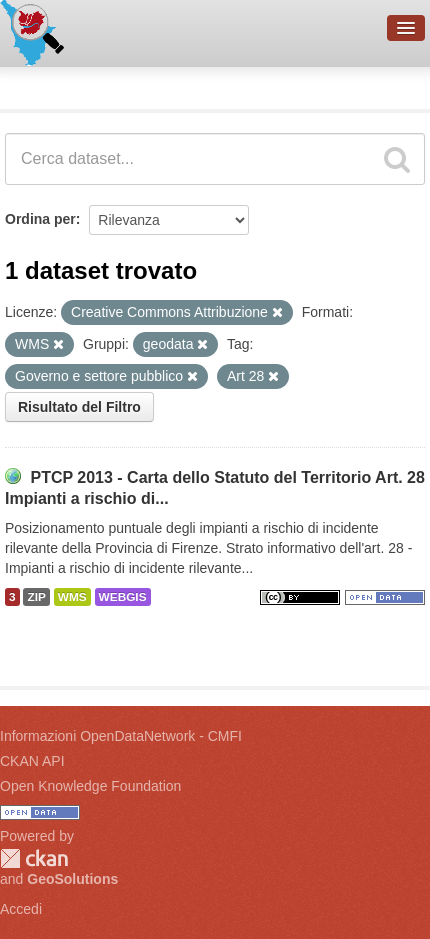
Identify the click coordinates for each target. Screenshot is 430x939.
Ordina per (40, 219)
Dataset (36, 85)
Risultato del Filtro (79, 407)
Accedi (21, 909)
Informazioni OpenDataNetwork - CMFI (121, 736)
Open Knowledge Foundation (90, 786)
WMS (72, 597)
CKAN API (32, 761)
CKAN (34, 858)
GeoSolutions (72, 879)
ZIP (36, 597)
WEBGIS (123, 597)
